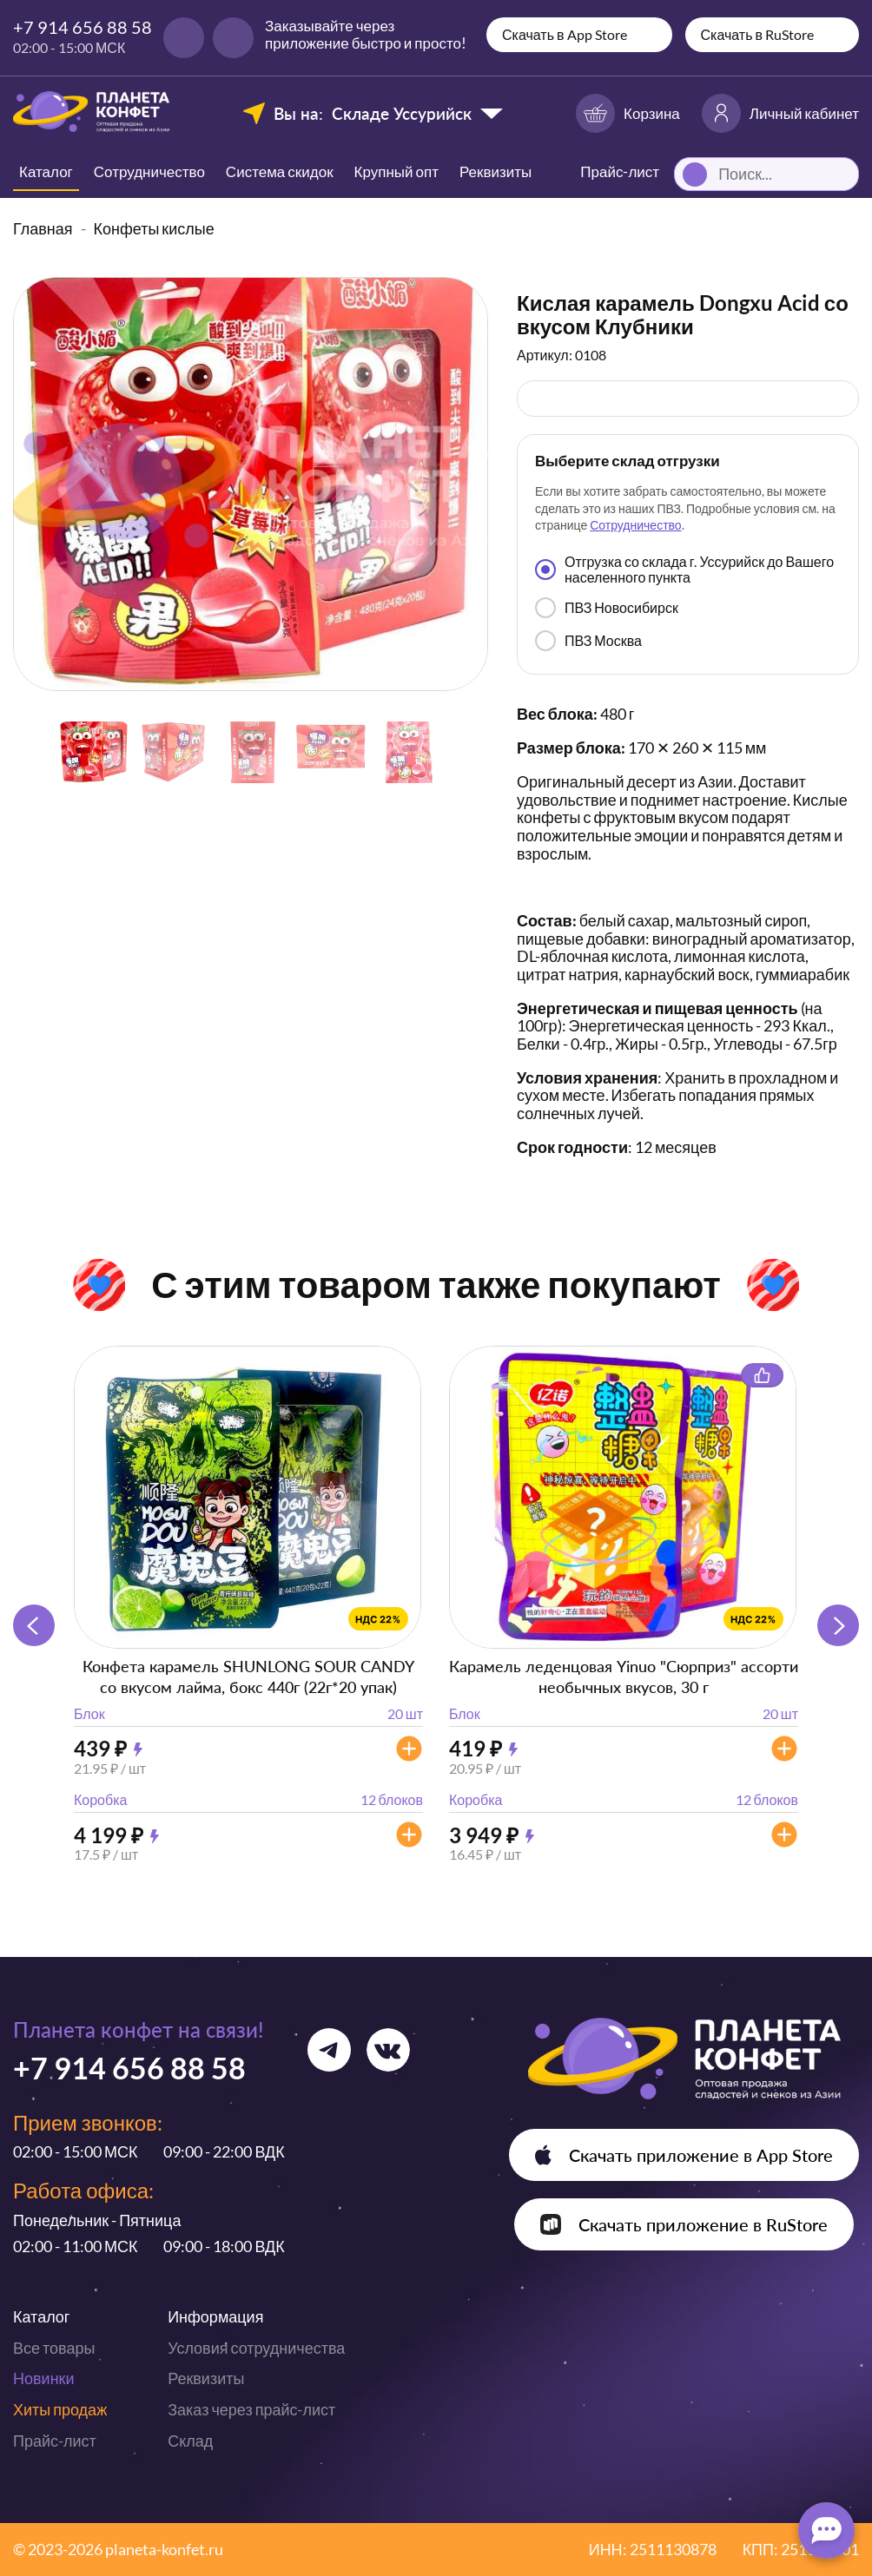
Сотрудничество (149, 171)
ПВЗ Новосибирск (606, 607)
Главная (43, 228)
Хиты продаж (60, 2409)
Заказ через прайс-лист (251, 2409)
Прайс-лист (54, 2440)
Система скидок (280, 171)
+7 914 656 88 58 (82, 26)
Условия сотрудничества (256, 2347)
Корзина (628, 113)
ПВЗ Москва (588, 640)
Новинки (44, 2378)
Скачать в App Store (564, 34)
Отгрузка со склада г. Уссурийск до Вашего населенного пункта (684, 569)
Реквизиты (495, 171)
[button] (838, 1625)
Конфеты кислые (154, 228)
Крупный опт (396, 171)
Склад (190, 2440)
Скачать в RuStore (758, 34)
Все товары (54, 2347)
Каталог (46, 171)
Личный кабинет (780, 113)
